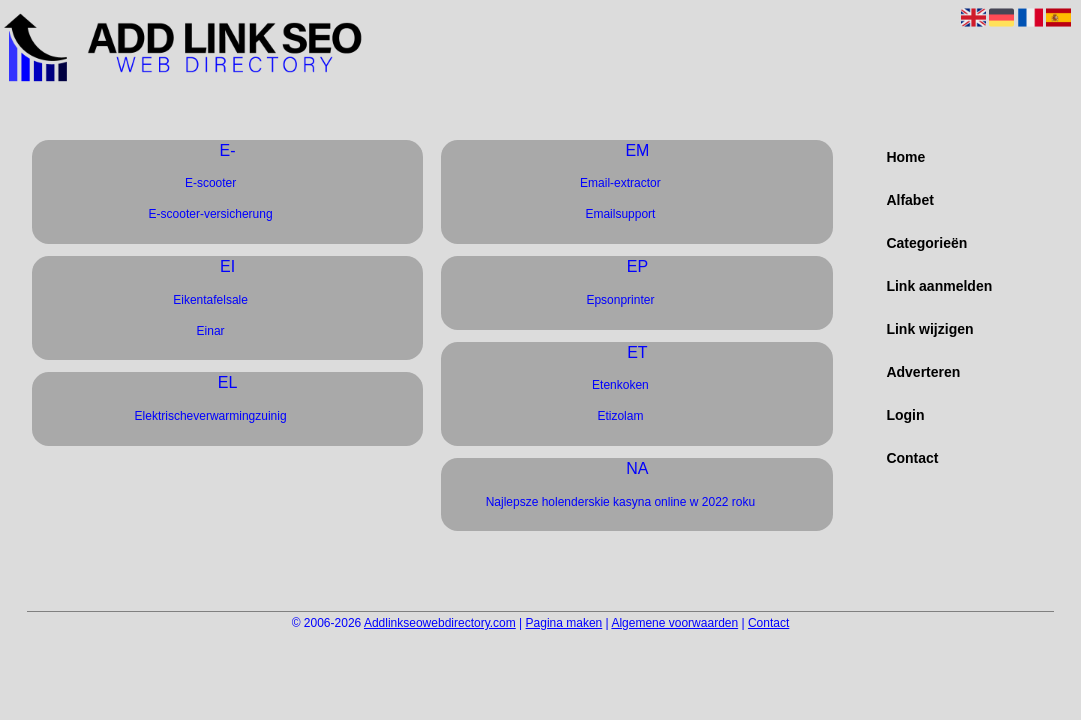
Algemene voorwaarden (674, 623)
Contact (912, 458)
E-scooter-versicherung (211, 214)
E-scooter (210, 183)
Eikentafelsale (210, 300)
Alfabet (909, 200)
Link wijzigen (929, 329)
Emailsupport (620, 214)
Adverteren (923, 372)
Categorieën (926, 243)
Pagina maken (564, 623)
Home (905, 157)
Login (905, 415)
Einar (211, 331)
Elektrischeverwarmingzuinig (211, 416)
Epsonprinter (620, 300)
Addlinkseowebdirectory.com (440, 623)
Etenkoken (620, 385)
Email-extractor (620, 183)
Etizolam (620, 416)
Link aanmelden (939, 286)
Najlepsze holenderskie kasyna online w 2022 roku (621, 502)
